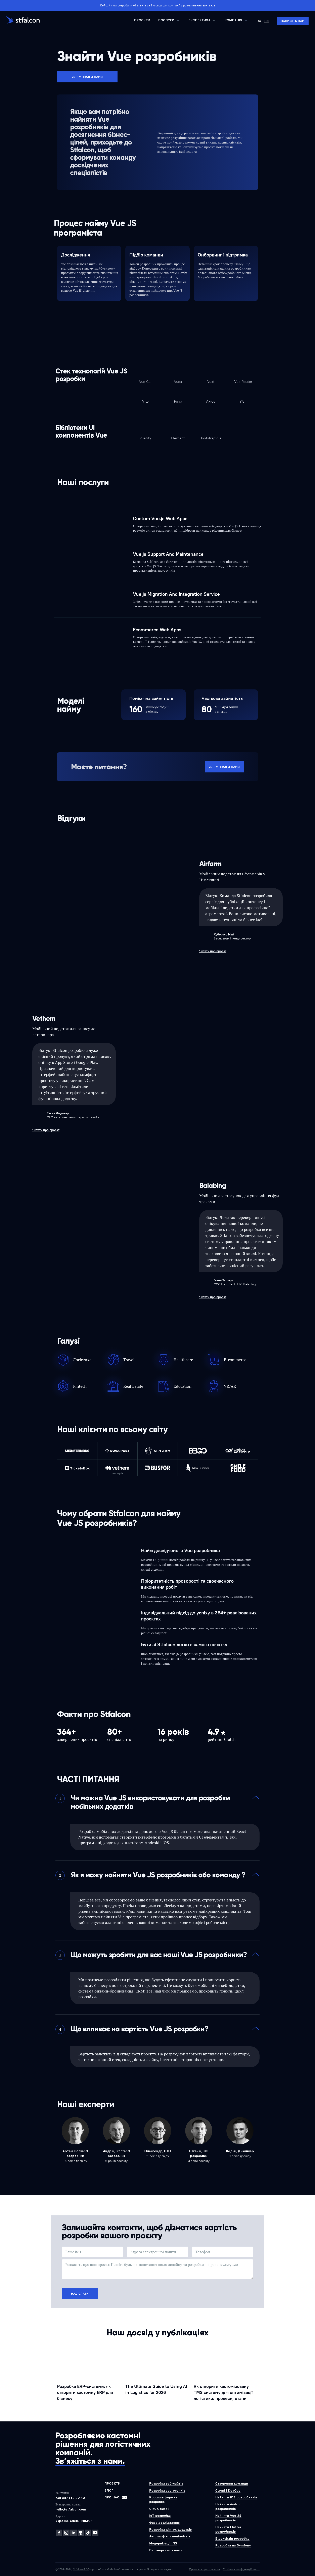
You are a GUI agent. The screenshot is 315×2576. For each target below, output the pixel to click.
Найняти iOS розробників (236, 2497)
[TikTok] (88, 2532)
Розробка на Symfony (233, 2545)
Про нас (115, 2497)
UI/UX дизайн (160, 2509)
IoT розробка (160, 2515)
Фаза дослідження (164, 2523)
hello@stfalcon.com (70, 2509)
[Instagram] (66, 2532)
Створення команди (231, 2483)
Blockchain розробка (232, 2538)
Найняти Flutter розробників (228, 2529)
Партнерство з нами (165, 2550)
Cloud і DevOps (227, 2490)
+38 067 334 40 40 (70, 2498)
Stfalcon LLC (81, 2569)
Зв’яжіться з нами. (90, 2461)
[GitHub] (80, 2532)
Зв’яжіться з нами (87, 77)
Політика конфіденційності (241, 2569)
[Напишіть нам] (293, 21)
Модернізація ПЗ (163, 2543)
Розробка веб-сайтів (166, 2483)
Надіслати (80, 2293)
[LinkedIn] (73, 2532)
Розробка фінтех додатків (170, 2529)
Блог (108, 2490)
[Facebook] (59, 2532)
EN (266, 21)
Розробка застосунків (167, 2490)
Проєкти (142, 20)
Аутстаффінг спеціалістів (169, 2536)
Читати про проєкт (212, 951)
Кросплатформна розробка (163, 2499)
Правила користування (204, 2569)
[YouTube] (95, 2532)
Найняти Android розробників (229, 2506)
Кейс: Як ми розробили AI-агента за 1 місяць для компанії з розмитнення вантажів (157, 5)
